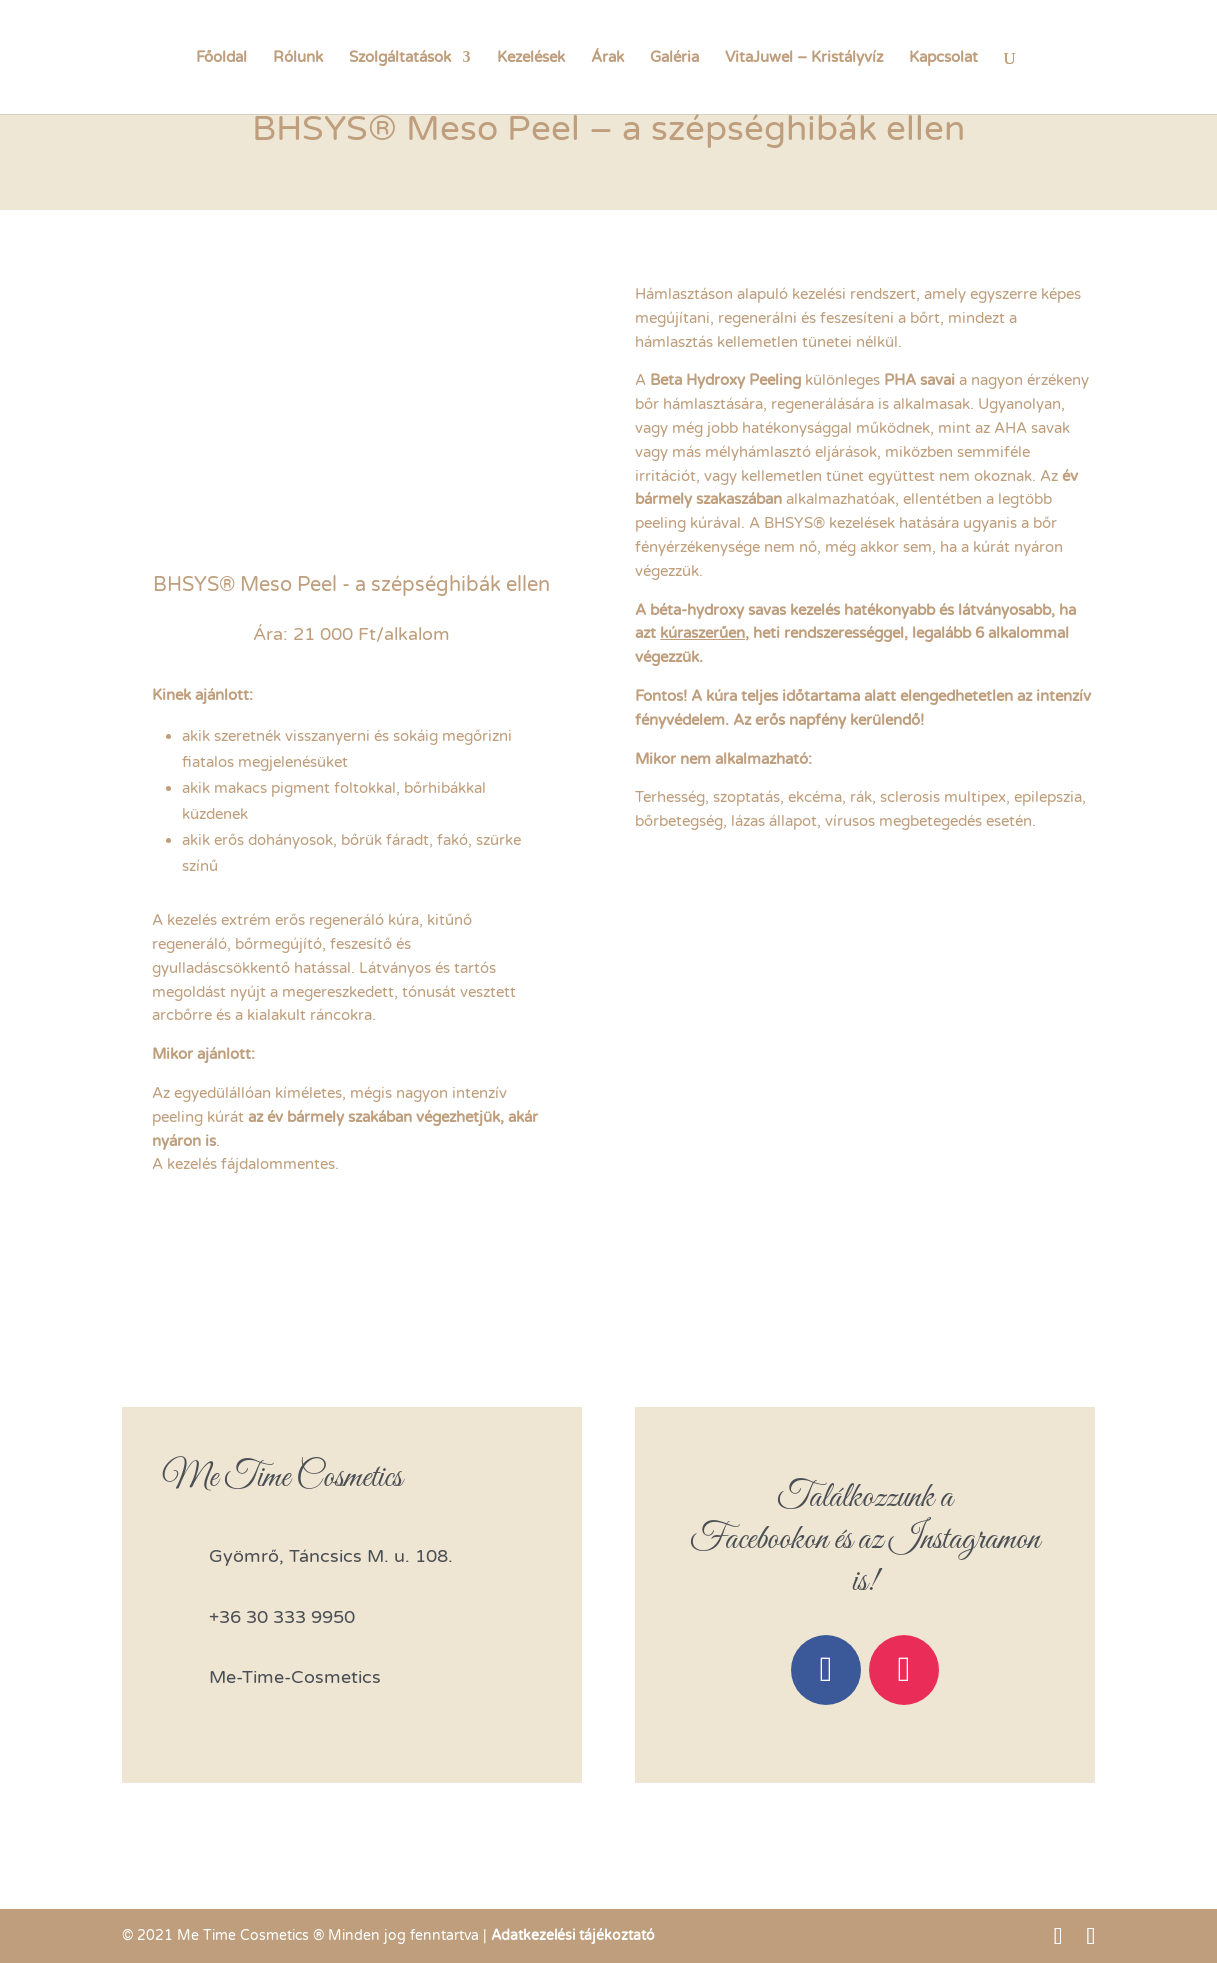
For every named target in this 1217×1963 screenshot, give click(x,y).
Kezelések (531, 58)
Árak (607, 58)
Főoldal (221, 58)
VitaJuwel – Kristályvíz (804, 58)
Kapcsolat (943, 58)
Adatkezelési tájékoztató (573, 1935)
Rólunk (298, 58)
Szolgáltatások (400, 58)
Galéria (674, 58)
